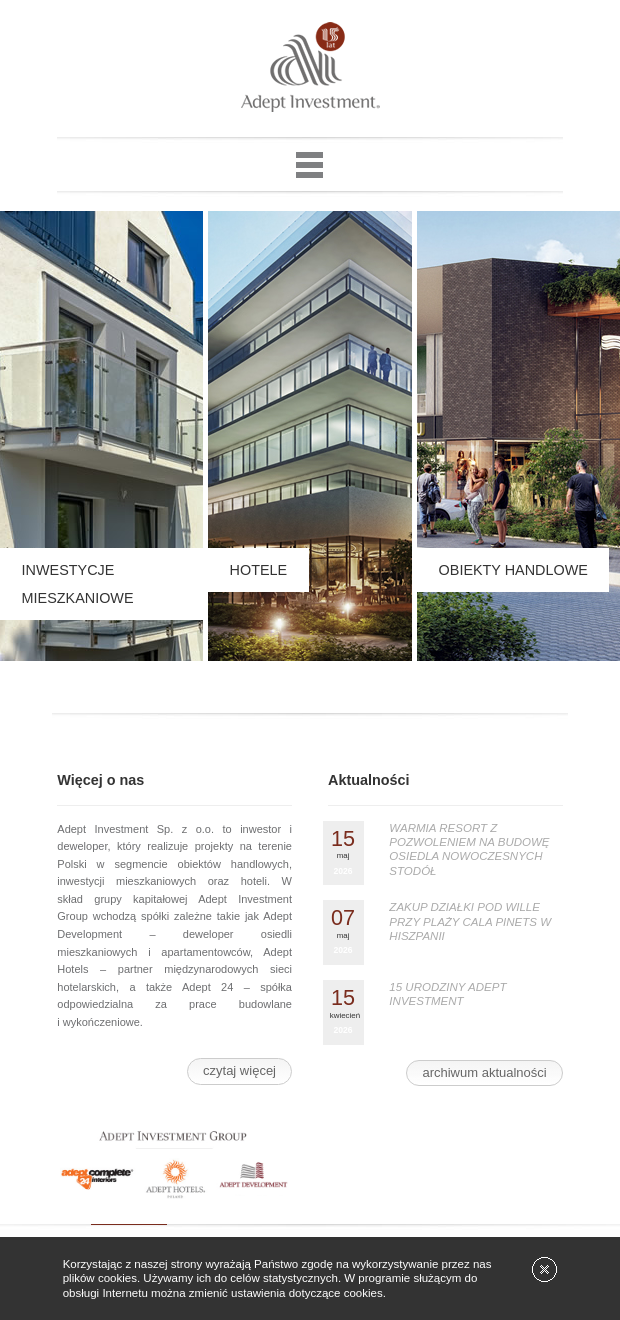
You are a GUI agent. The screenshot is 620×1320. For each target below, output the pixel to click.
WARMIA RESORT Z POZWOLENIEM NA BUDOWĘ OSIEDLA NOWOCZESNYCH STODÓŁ (469, 849)
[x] (544, 1269)
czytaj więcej (239, 1070)
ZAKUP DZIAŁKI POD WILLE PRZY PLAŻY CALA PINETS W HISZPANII (470, 921)
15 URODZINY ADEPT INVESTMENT (447, 994)
